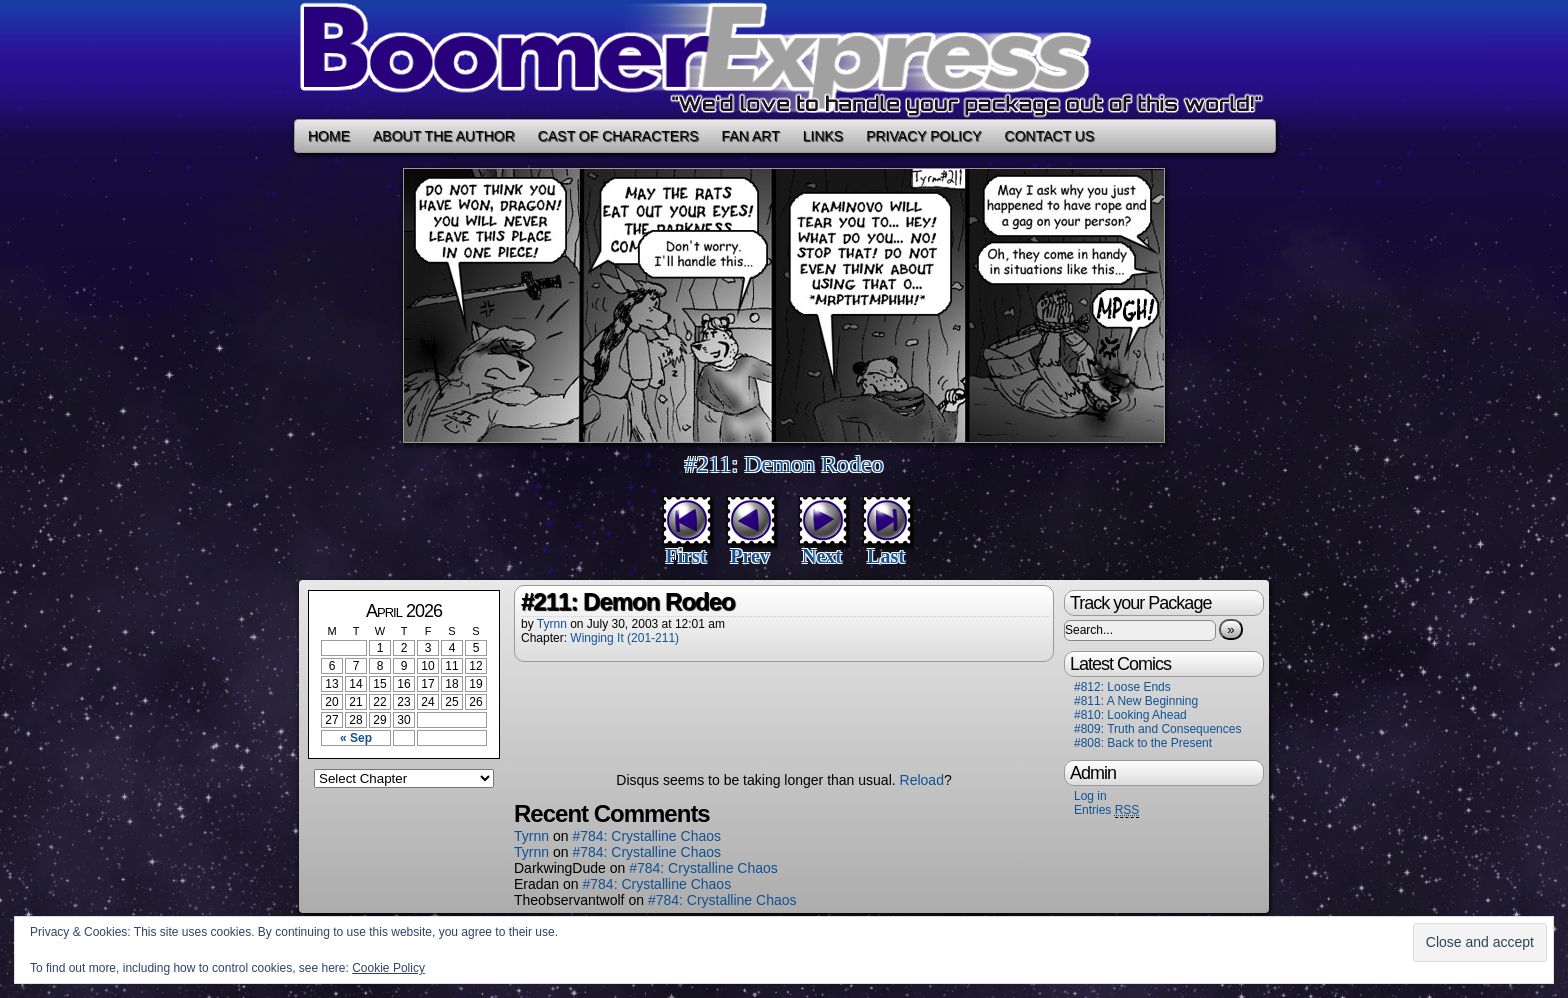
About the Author (444, 136)
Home (329, 136)
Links (823, 136)
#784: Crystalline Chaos (646, 836)
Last (886, 556)
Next (822, 556)
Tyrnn (552, 624)
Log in (1090, 796)
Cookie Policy (388, 968)
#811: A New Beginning (1136, 701)
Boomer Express (784, 59)
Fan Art (751, 136)
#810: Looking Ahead (1130, 715)
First (685, 556)
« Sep (356, 738)
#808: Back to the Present (1143, 743)
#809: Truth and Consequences (1157, 729)
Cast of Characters (618, 136)
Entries (1106, 810)
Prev (750, 556)
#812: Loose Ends (1122, 687)
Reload (922, 780)
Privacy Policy (923, 136)
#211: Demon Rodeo (783, 464)
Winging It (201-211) (624, 638)
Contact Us (1050, 136)
